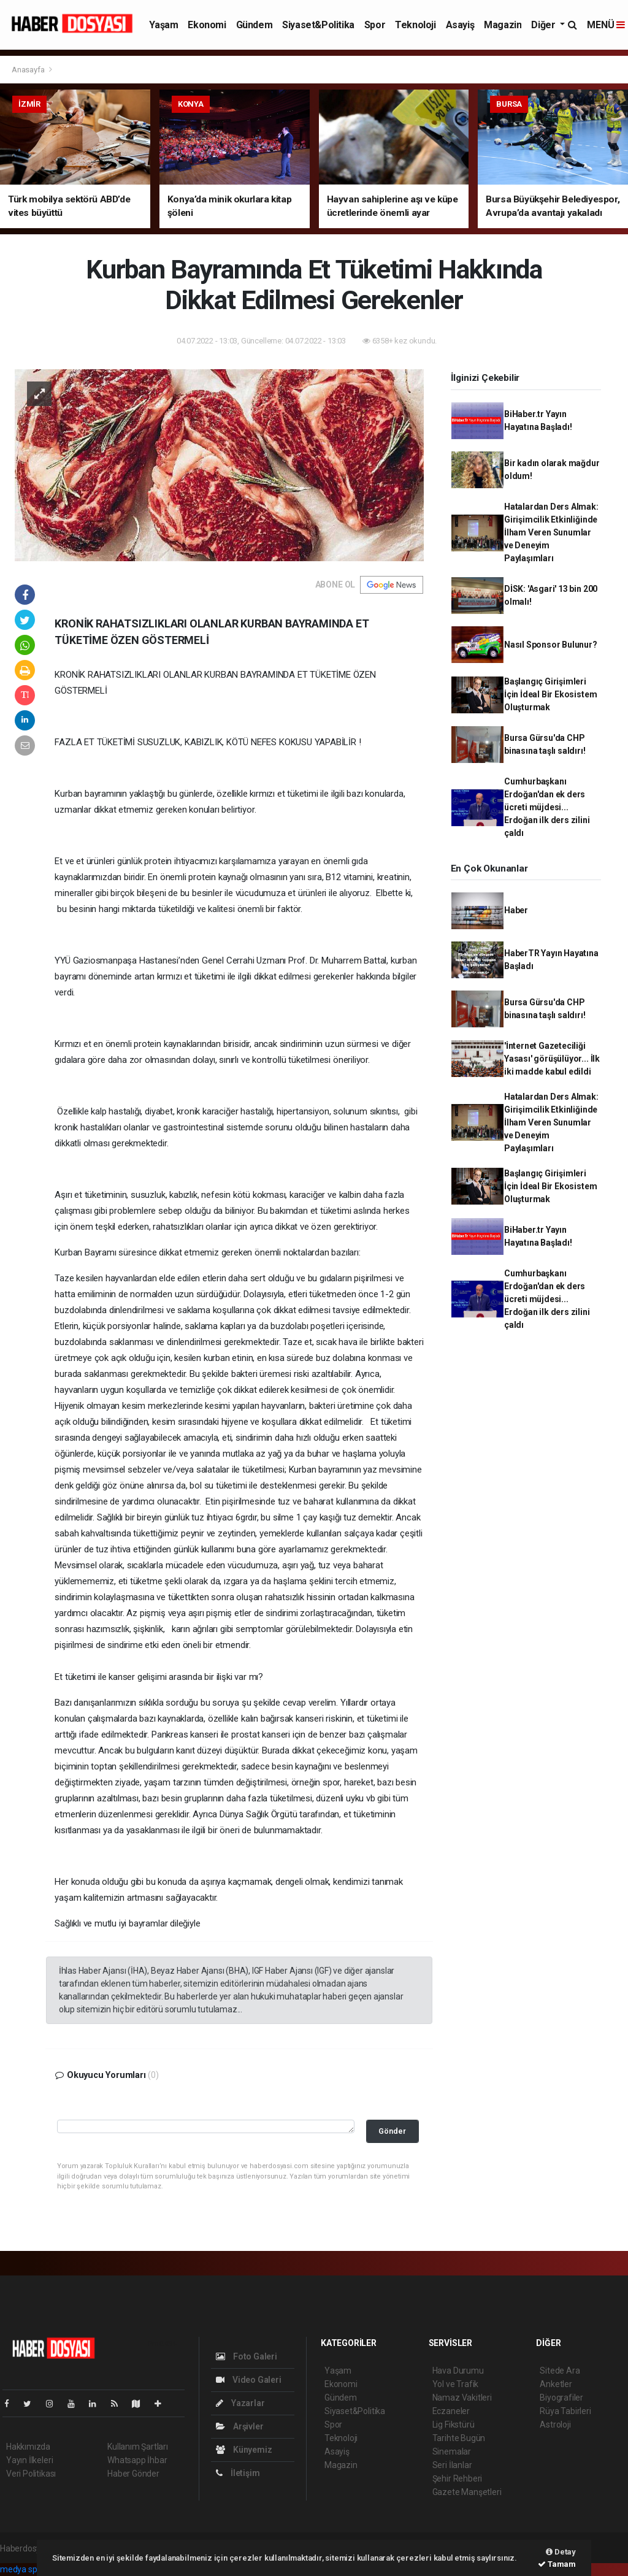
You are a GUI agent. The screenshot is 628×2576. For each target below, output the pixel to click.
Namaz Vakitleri (462, 2397)
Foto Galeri (246, 2356)
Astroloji (555, 2424)
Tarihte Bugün (459, 2438)
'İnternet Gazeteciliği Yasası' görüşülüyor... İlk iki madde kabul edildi (552, 1058)
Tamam (557, 2564)
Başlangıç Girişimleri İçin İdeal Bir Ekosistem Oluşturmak (550, 694)
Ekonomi (207, 25)
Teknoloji (415, 25)
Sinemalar (451, 2451)
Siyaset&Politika (318, 25)
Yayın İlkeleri (29, 2460)
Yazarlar (240, 2403)
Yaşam (163, 25)
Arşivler (239, 2426)
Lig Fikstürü (453, 2424)
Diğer (544, 25)
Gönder (392, 2131)
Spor (374, 25)
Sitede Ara (560, 2370)
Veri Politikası (31, 2473)
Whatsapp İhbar (137, 2460)
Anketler (556, 2384)
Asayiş (460, 25)
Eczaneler (451, 2411)
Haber (516, 910)
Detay (561, 2551)
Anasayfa (29, 69)
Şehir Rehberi (457, 2478)
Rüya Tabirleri (565, 2411)
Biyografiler (561, 2397)
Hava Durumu (458, 2370)
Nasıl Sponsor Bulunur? (550, 645)
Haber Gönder (133, 2473)
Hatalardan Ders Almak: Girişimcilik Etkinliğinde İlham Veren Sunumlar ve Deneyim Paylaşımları (551, 532)
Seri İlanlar (452, 2465)
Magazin (502, 25)
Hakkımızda (28, 2446)
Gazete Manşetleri (467, 2492)
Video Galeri (248, 2380)
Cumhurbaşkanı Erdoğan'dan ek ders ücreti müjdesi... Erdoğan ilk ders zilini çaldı (547, 807)
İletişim (237, 2473)
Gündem (254, 25)
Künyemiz (244, 2450)
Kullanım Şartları (137, 2446)
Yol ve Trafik (455, 2384)
